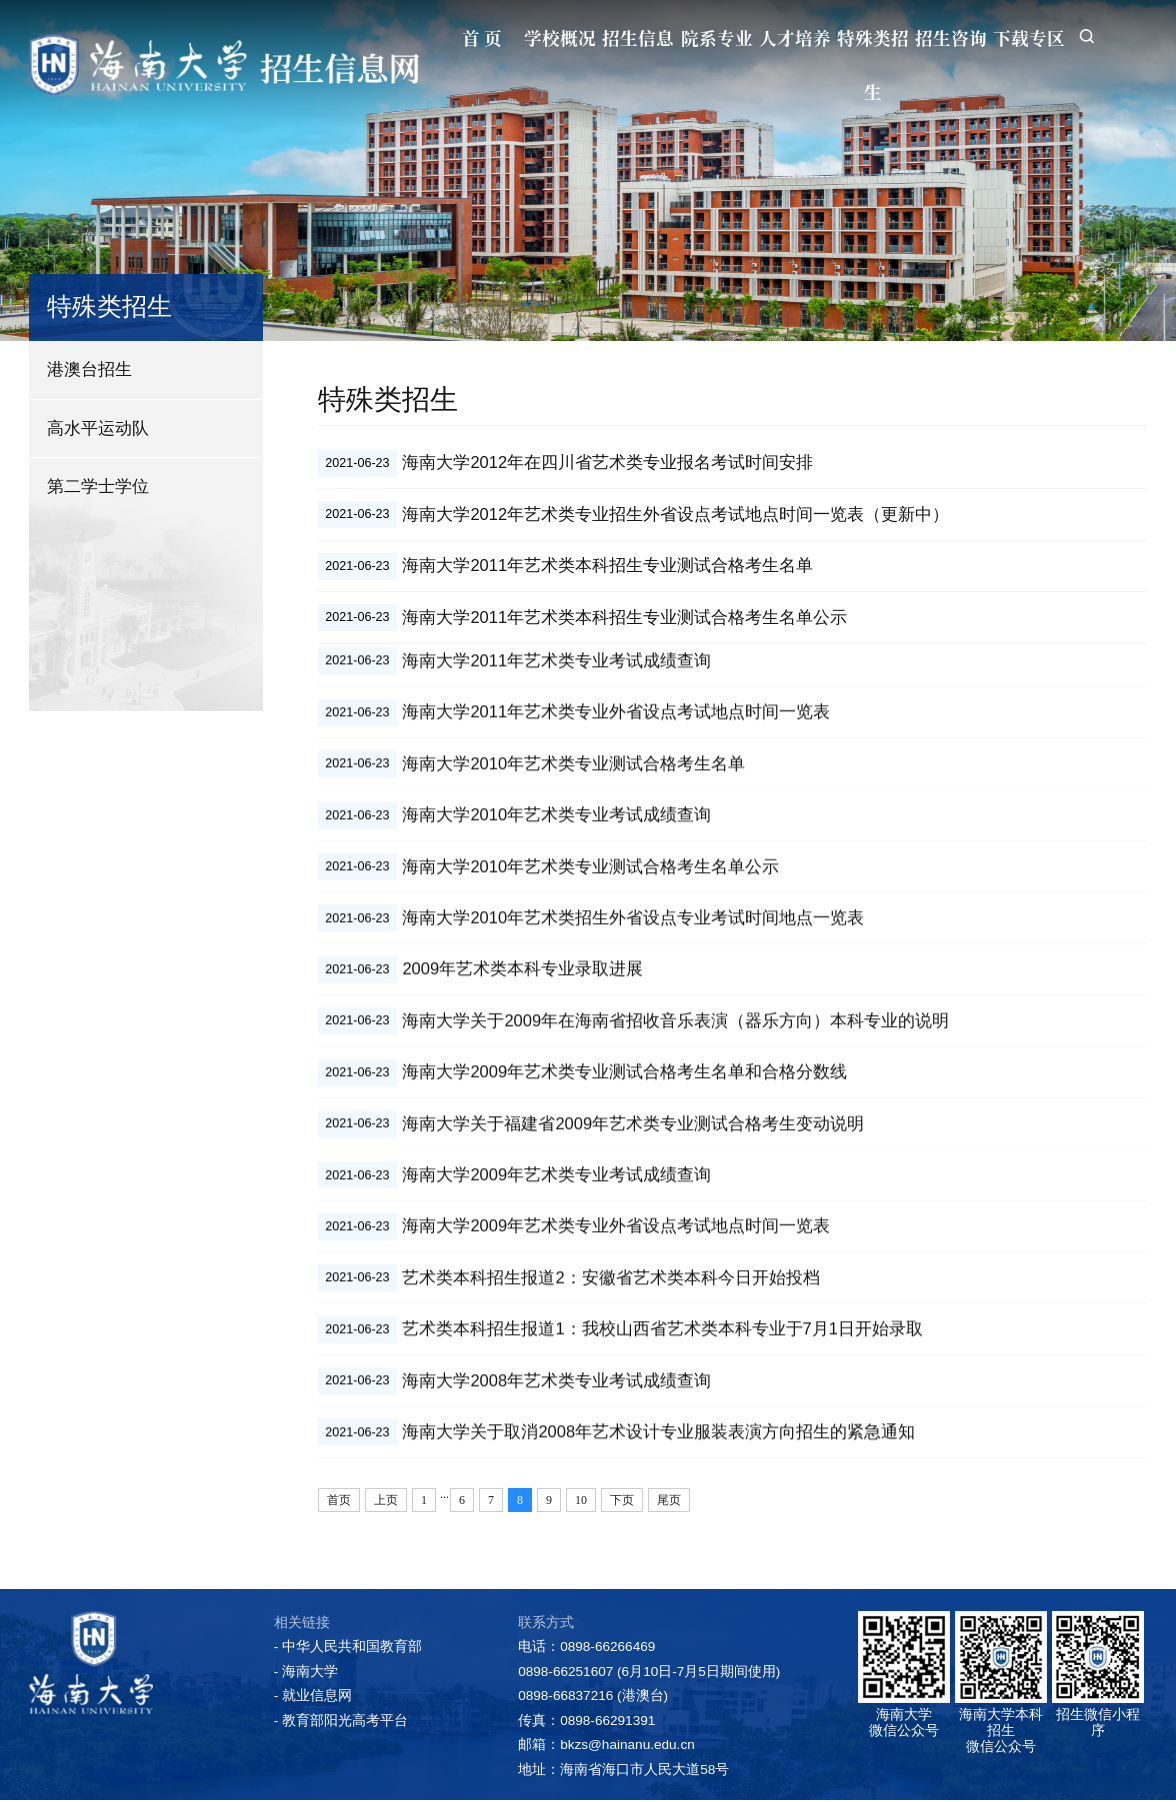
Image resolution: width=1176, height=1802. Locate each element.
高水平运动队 (98, 428)
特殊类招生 (851, 64)
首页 (339, 1503)
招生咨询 (935, 37)
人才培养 (766, 37)
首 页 (429, 37)
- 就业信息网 (313, 1698)
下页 (622, 1503)
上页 (386, 1503)
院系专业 (682, 37)
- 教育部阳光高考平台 (341, 1723)
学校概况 (513, 37)
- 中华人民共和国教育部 (348, 1649)
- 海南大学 (306, 1674)
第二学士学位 (98, 486)
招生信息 (598, 37)
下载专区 (1020, 37)
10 (581, 1503)
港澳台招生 (89, 369)
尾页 (669, 1503)
